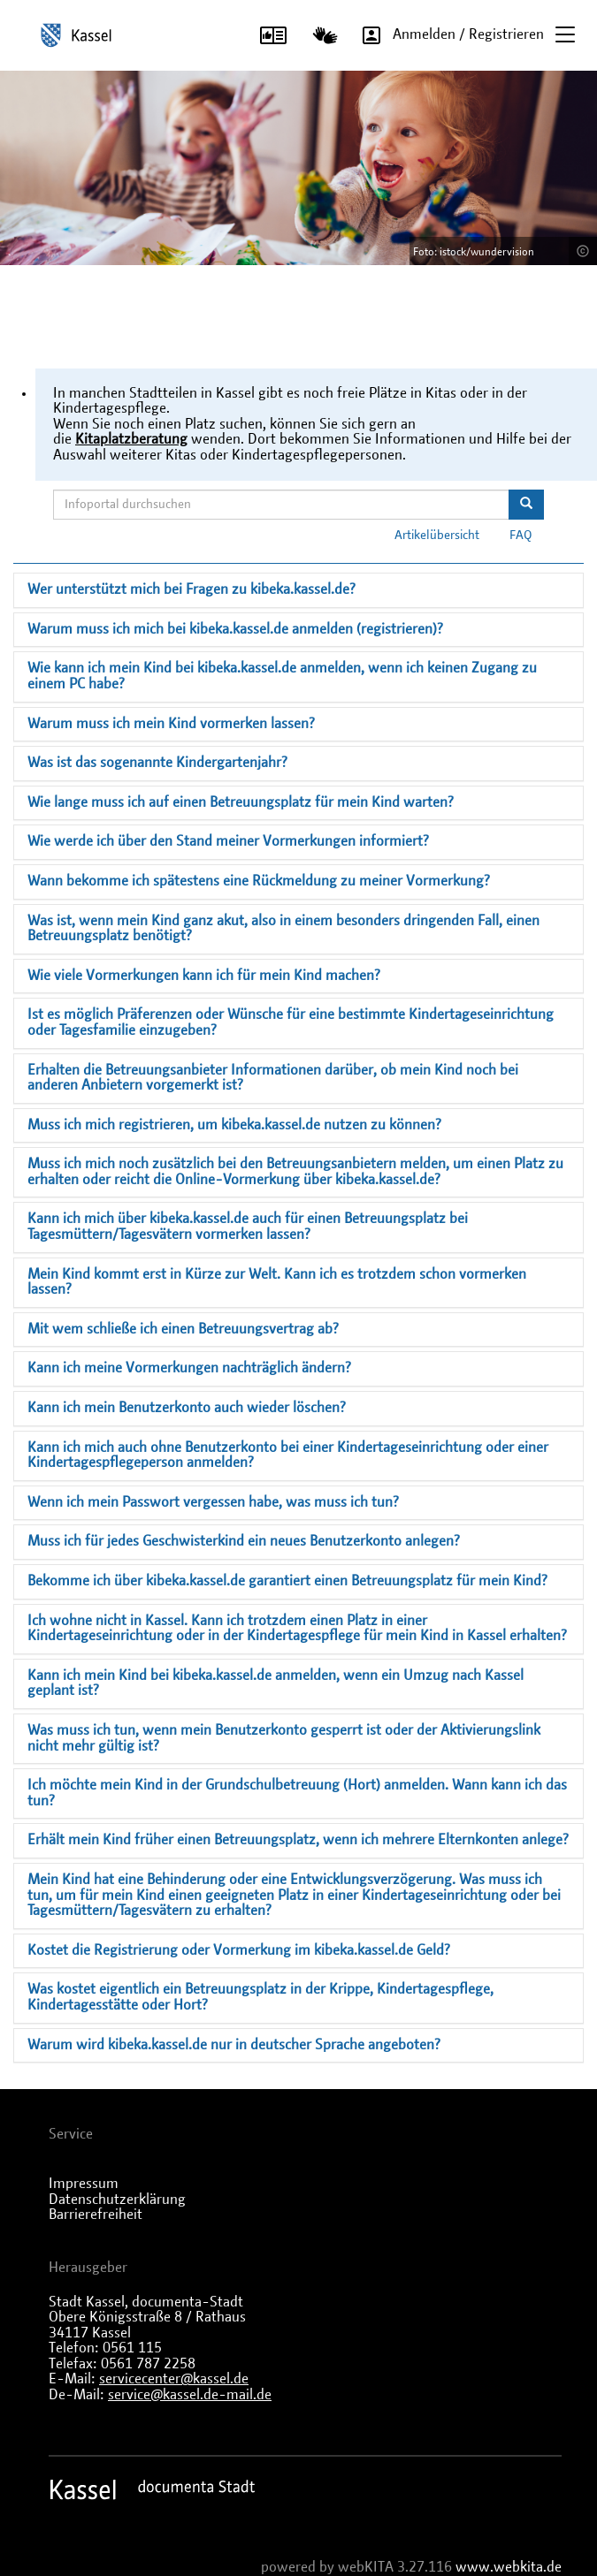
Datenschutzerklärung (117, 2199)
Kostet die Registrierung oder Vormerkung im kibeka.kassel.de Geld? (238, 1950)
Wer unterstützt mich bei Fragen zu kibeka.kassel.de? (191, 589)
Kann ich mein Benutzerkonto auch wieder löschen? (186, 1408)
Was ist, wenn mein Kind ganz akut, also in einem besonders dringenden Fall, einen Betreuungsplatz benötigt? (283, 929)
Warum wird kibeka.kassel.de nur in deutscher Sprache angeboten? (233, 2045)
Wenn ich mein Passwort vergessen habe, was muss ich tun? (213, 1502)
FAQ (520, 535)
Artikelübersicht (436, 535)
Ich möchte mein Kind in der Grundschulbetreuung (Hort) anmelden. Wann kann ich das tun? (297, 1793)
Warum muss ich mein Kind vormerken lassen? (171, 724)
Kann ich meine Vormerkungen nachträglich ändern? (189, 1368)
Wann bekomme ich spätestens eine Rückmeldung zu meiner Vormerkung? (258, 881)
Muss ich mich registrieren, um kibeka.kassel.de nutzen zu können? (234, 1125)
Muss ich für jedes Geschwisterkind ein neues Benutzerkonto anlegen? (243, 1541)
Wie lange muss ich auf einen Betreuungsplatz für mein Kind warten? (240, 802)
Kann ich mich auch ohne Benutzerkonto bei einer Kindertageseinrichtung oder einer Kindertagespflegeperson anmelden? (287, 1455)
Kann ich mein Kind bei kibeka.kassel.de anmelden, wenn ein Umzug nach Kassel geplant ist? (275, 1683)
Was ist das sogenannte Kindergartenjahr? (157, 763)
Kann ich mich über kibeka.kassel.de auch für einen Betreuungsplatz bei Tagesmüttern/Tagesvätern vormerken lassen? (247, 1227)
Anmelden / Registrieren (447, 35)
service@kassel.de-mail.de (190, 2395)
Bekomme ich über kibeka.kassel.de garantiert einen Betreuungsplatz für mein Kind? (287, 1581)
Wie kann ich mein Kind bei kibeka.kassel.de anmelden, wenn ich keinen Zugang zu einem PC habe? (282, 676)
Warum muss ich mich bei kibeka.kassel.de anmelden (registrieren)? (235, 629)
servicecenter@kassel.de (174, 2379)
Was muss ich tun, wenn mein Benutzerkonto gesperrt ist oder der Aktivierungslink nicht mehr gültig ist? (283, 1738)
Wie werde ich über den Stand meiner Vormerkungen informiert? (228, 841)
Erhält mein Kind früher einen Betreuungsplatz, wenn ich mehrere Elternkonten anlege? (298, 1840)
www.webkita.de (508, 2567)
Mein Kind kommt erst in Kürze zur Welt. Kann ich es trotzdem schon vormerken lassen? (276, 1282)
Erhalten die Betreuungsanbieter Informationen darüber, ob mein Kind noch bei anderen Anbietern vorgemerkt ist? (272, 1078)
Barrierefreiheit (95, 2214)
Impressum (84, 2184)
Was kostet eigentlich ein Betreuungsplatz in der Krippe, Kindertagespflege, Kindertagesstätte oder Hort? (260, 1997)
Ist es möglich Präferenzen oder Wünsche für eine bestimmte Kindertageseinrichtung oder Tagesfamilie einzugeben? (290, 1022)
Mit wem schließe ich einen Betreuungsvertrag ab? (183, 1329)
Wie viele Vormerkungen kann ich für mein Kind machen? (203, 976)
